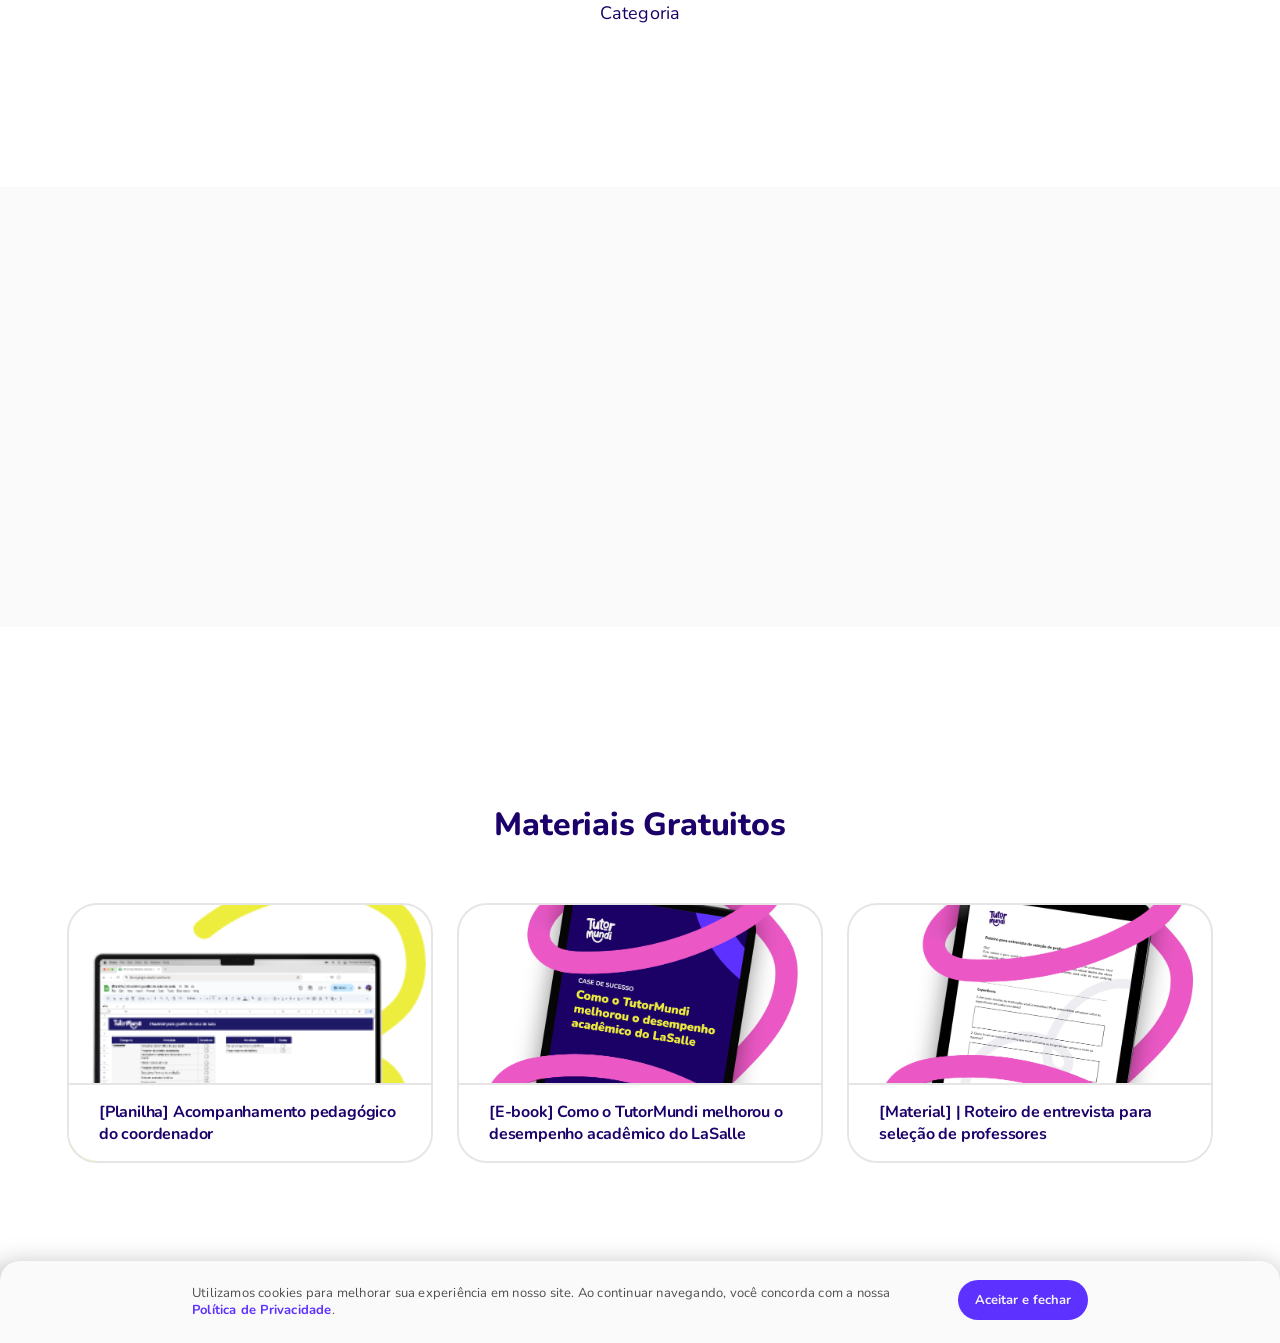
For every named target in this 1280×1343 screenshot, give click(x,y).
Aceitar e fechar (1023, 1300)
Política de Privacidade (262, 1310)
